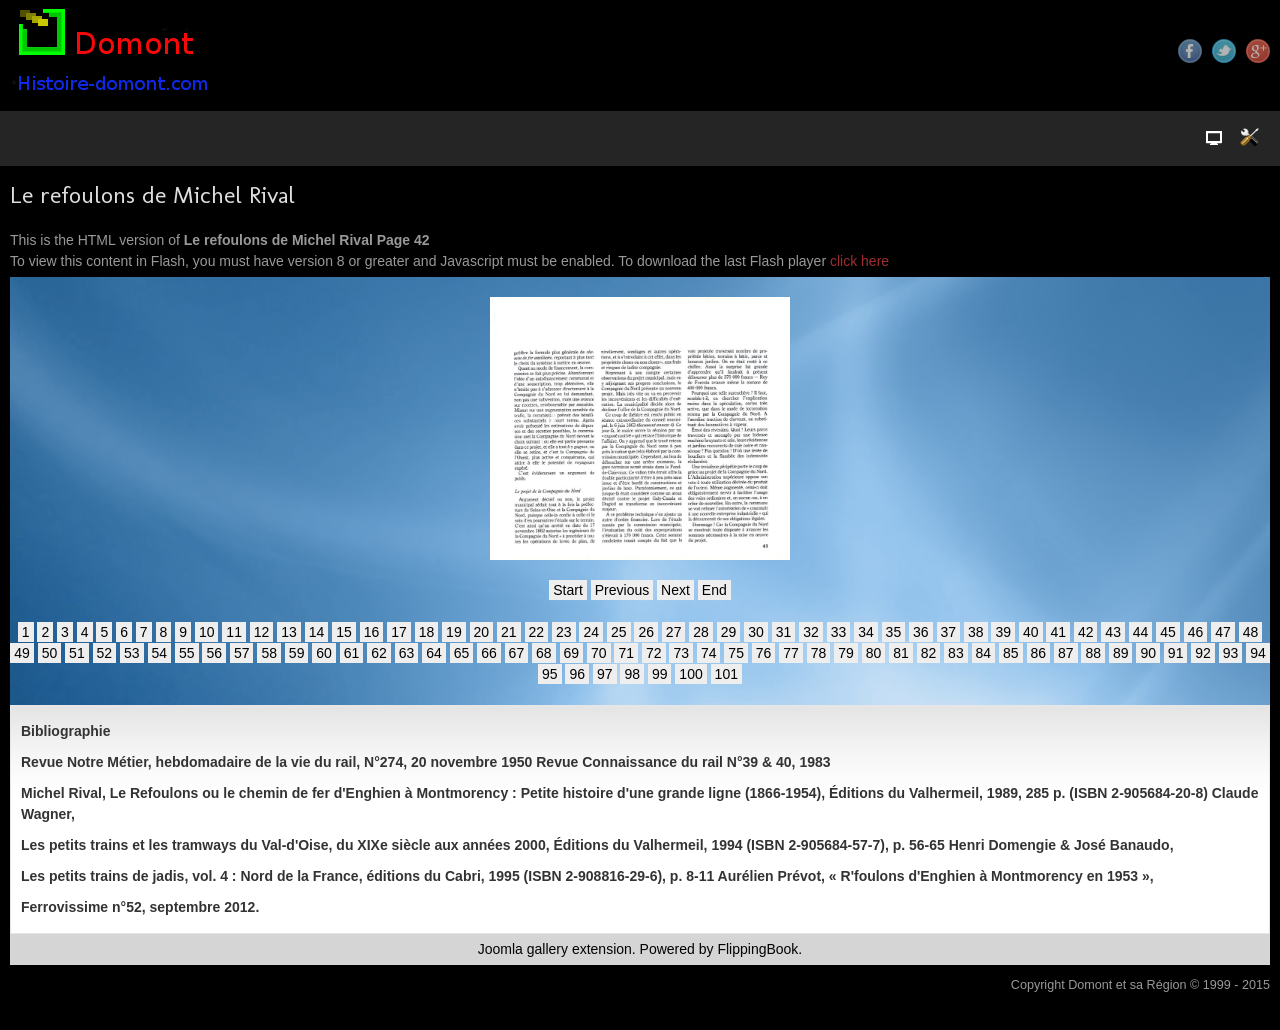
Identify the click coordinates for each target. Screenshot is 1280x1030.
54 (160, 653)
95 (550, 674)
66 (489, 653)
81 (901, 653)
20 (482, 632)
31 (784, 632)
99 (660, 674)
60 (324, 653)
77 (791, 653)
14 (317, 632)
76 (764, 653)
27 (674, 632)
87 (1066, 653)
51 (77, 653)
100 (690, 674)
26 (646, 632)
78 (819, 653)
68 (544, 653)
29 (729, 632)
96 (577, 674)
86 (1039, 653)
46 (1196, 632)
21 (509, 632)
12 (262, 632)
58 (269, 653)
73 (681, 653)
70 (599, 653)
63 (407, 653)
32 (811, 632)
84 (984, 653)
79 (846, 653)
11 (234, 632)
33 (839, 632)
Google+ (1258, 51)
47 (1223, 632)
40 (1031, 632)
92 (1203, 653)
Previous (622, 590)
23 (564, 632)
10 (207, 632)
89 (1121, 653)
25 (619, 632)
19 (454, 632)
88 (1093, 653)
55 (187, 653)
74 (709, 653)
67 (517, 653)
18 (427, 632)
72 (654, 653)
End (714, 590)
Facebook (1190, 51)
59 (297, 653)
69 (572, 653)
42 (1086, 632)
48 (1251, 632)
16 (372, 632)
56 (214, 653)
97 (605, 674)
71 (626, 653)
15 (344, 632)
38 (976, 632)
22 (537, 632)
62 (379, 653)
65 (462, 653)
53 (132, 653)
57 (242, 653)
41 (1058, 632)
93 (1231, 653)
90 (1148, 653)
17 (399, 632)
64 (434, 653)
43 (1113, 632)
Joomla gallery (523, 949)
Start (568, 590)
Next (675, 590)
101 (726, 674)
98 (632, 674)
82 (929, 653)
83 (956, 653)
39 (1003, 632)
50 (50, 653)
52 (105, 653)
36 (921, 632)
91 (1176, 653)
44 (1141, 632)
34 (866, 632)
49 (22, 653)
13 (289, 632)
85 (1011, 653)
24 (591, 632)
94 (1258, 653)
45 (1168, 632)
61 (352, 653)
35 (894, 632)
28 (701, 632)
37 (949, 632)
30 (756, 632)
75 (736, 653)
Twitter (1224, 51)
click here (859, 261)
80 (874, 653)
